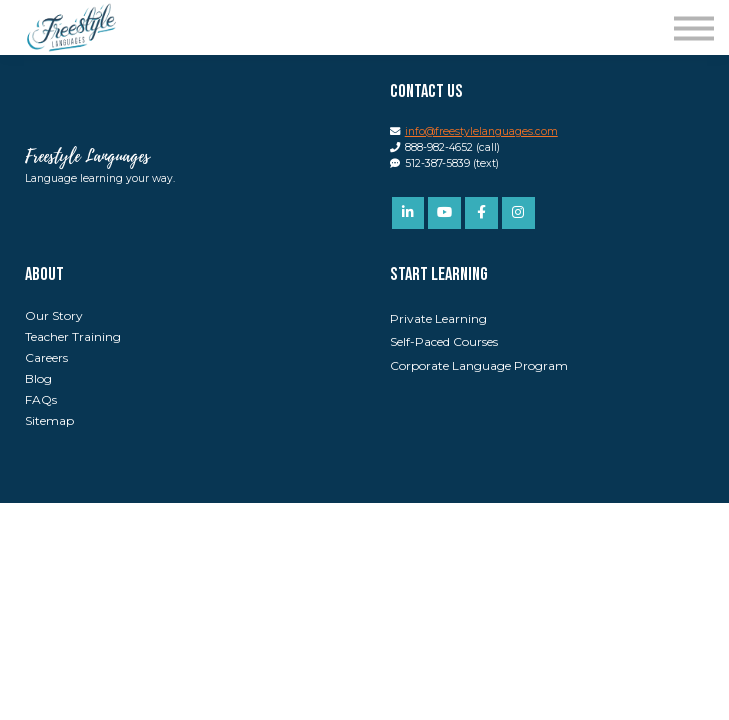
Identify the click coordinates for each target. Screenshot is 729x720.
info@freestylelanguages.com (481, 131)
